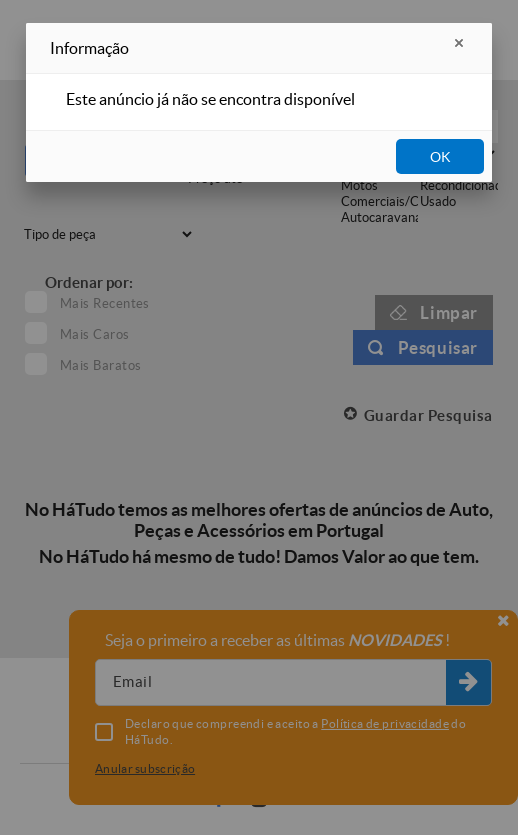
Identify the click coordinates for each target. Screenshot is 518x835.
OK (440, 157)
